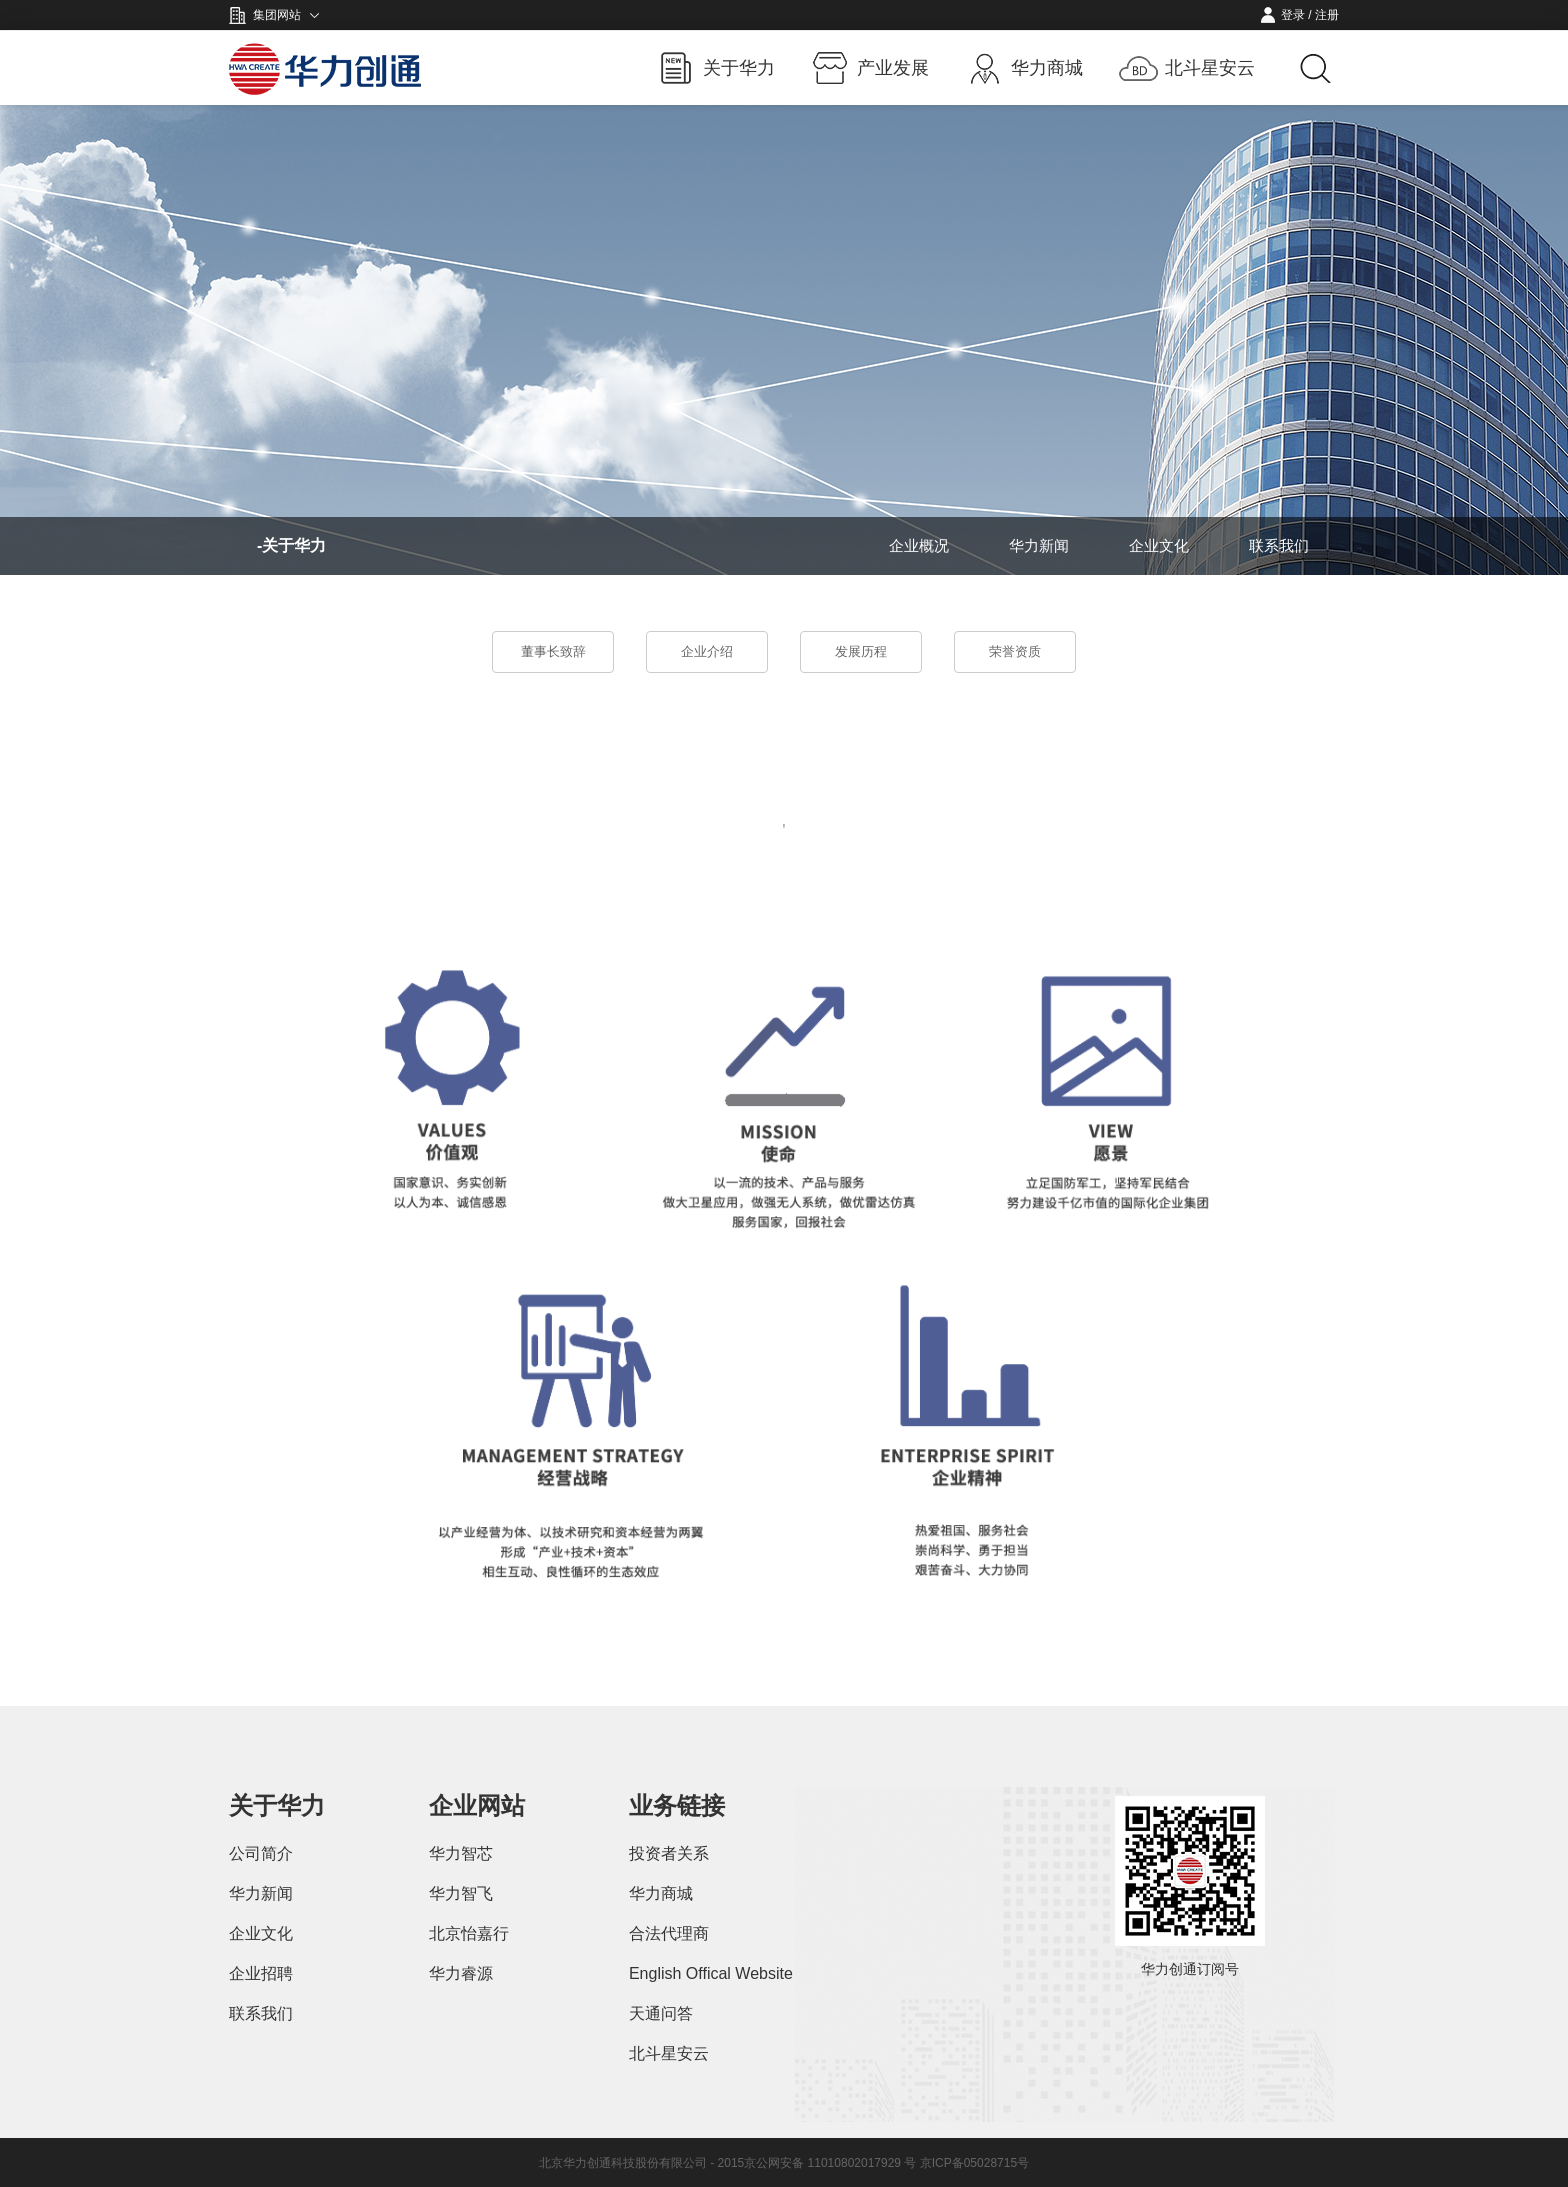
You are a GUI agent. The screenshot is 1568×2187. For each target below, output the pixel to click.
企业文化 (1159, 545)
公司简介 (261, 1853)
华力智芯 (461, 1853)
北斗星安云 (1210, 68)
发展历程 (861, 651)
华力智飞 (461, 1893)
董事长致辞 (553, 651)
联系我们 (1279, 545)
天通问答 (661, 2013)
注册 (1327, 15)
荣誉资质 (1015, 651)
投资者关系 (669, 1853)
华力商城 (1047, 68)
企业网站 (477, 1805)
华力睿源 (461, 1973)
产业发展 (893, 68)
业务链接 (677, 1805)
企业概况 (919, 545)
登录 (1293, 15)
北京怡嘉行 (469, 1933)
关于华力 (739, 68)
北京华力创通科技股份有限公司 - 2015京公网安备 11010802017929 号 (729, 2163)
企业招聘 (261, 1973)
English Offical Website (711, 1973)
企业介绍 (707, 651)
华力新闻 (1039, 545)
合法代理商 (669, 1933)
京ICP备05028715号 (974, 2163)
